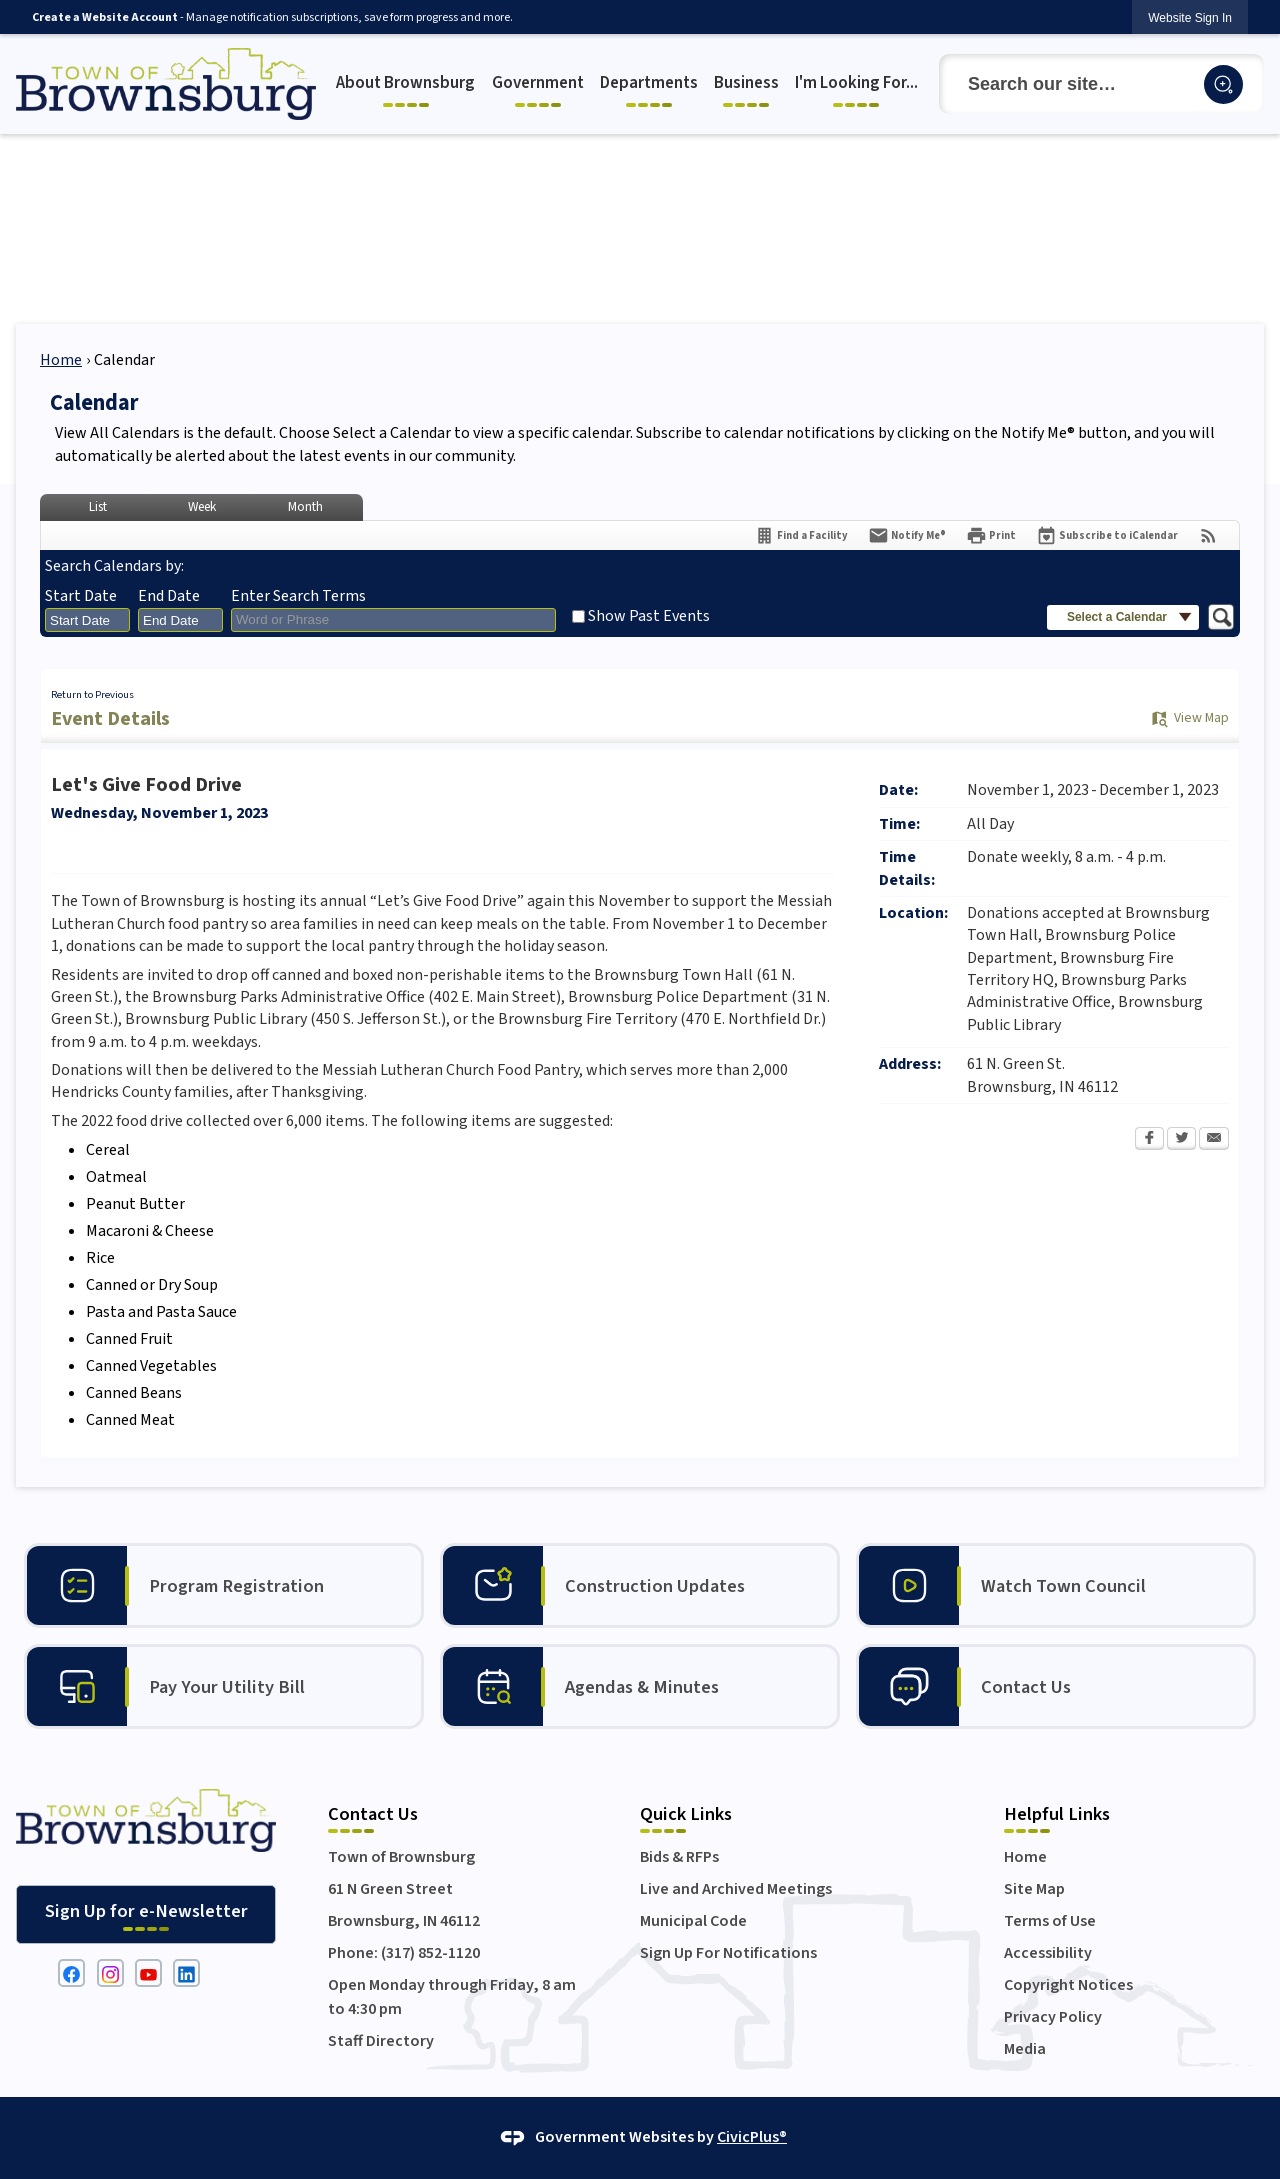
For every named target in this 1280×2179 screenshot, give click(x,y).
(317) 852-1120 (430, 1953)
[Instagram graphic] (110, 1973)
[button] (1223, 84)
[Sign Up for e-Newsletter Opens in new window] (146, 1915)
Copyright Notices (1068, 1985)
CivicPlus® (752, 2137)
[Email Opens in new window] (1214, 1140)
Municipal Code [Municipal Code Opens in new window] (693, 1921)
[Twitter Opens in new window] (1181, 1140)
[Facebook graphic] (71, 1973)
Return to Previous (92, 694)
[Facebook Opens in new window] (1149, 1140)
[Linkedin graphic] (186, 1973)
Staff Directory (381, 2041)
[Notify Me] (907, 535)
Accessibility (1048, 1953)
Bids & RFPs (679, 1857)
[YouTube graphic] (148, 1973)
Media (1025, 2049)
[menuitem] (408, 84)
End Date (169, 596)
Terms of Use (1050, 1921)
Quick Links (686, 1814)
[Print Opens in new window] (991, 535)
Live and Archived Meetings (736, 1889)
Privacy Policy (1053, 2017)
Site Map (1034, 1889)
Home (61, 360)
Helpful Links (1057, 1814)
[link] (1190, 17)
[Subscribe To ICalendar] (1107, 535)
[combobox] (87, 620)
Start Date (81, 596)
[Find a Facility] (801, 535)
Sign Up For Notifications (728, 1953)
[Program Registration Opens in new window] (224, 1585)
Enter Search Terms (298, 596)
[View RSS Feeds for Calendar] (1208, 535)
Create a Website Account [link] (105, 17)
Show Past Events (649, 616)
